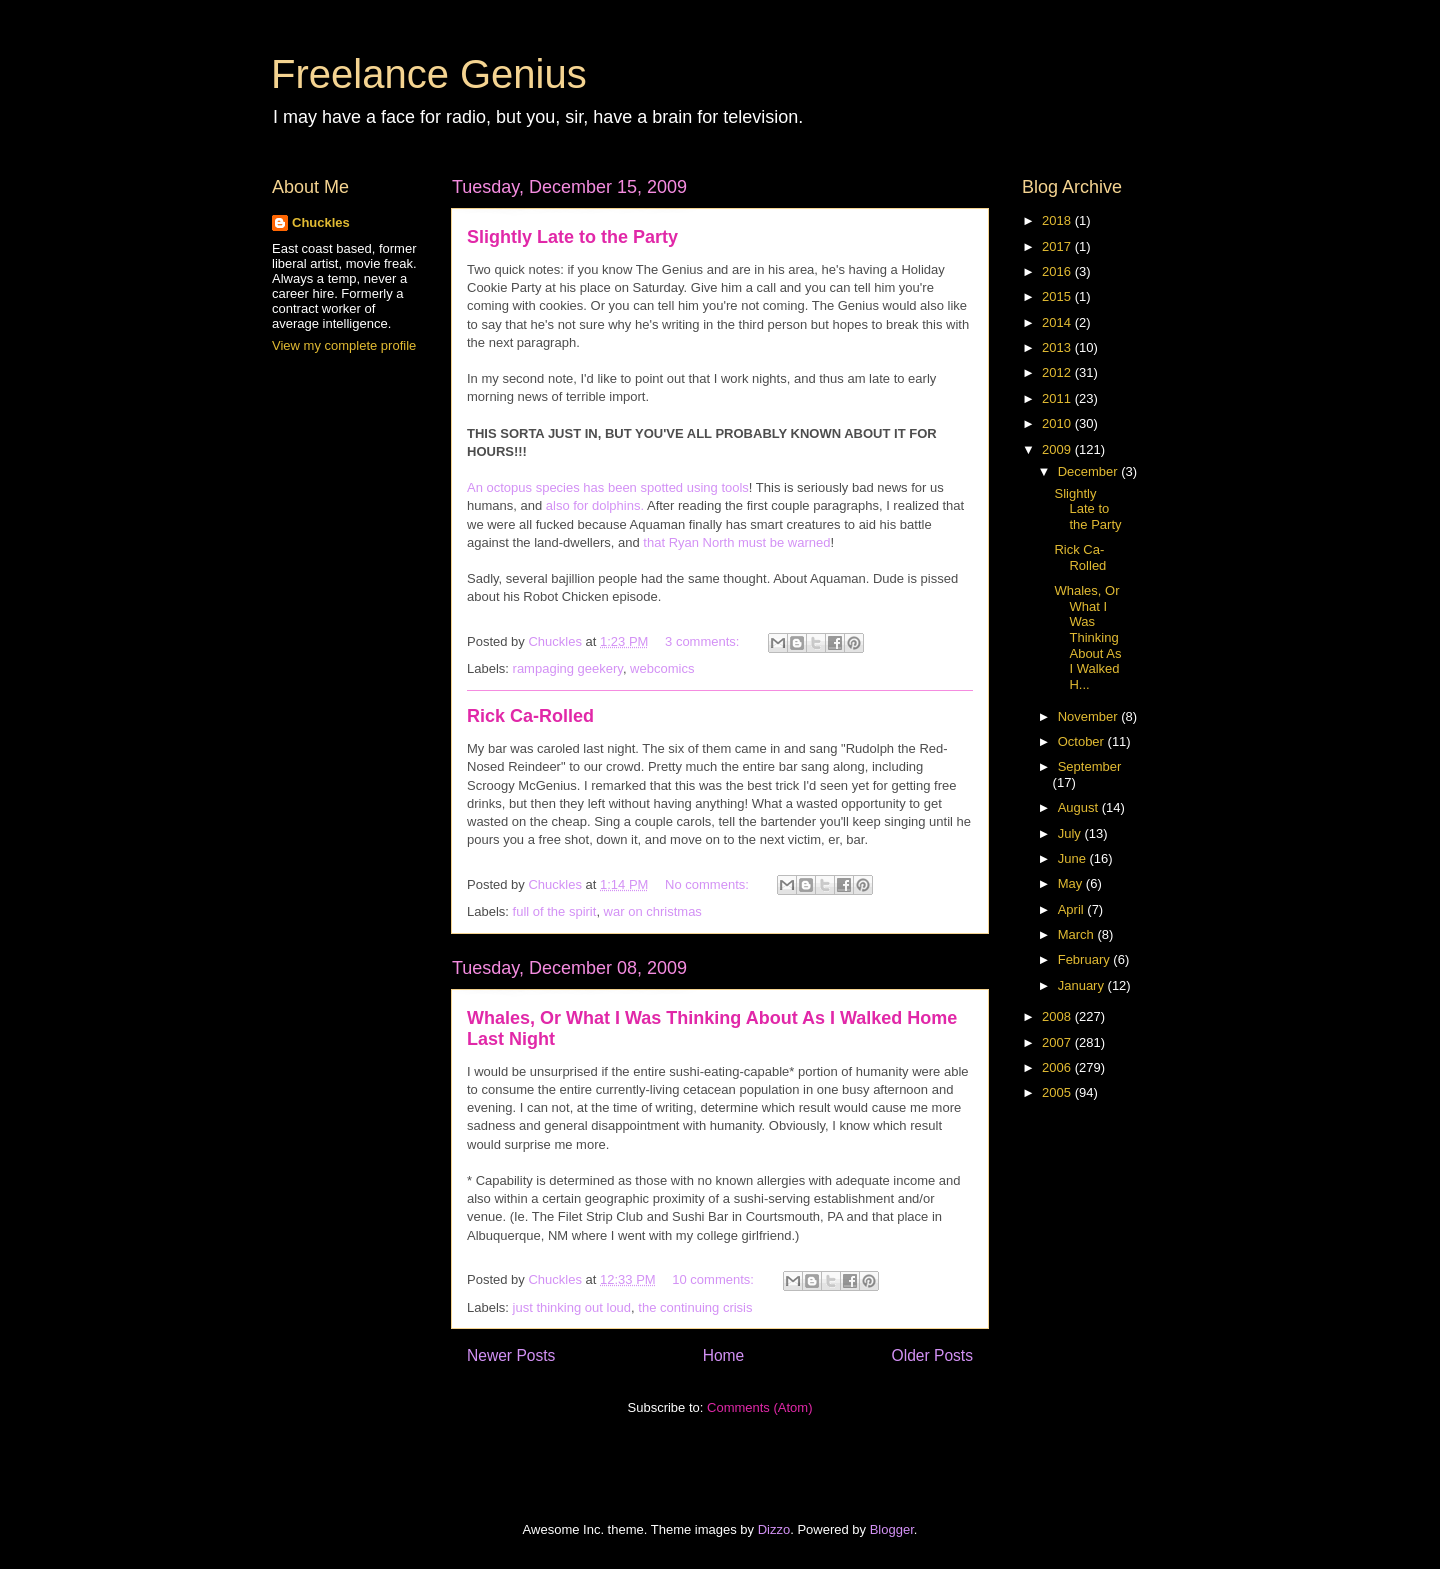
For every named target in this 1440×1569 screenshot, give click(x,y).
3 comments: (704, 641)
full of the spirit (555, 911)
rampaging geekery (568, 668)
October (1083, 741)
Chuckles (321, 222)
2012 (1058, 372)
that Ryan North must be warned (736, 542)
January (1083, 985)
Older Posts (932, 1355)
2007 (1058, 1042)
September (1090, 766)
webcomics (662, 668)
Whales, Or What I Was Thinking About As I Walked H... (1087, 637)
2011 (1058, 398)
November (1090, 716)
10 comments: (714, 1279)
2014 (1058, 322)
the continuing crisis (695, 1307)
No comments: (708, 884)
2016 (1058, 271)
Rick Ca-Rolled (530, 716)
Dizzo (774, 1529)
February (1086, 959)
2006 (1058, 1067)
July (1071, 833)
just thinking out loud (572, 1307)
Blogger (892, 1529)
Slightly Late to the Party (572, 237)
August (1080, 807)
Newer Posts (511, 1355)
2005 (1058, 1092)
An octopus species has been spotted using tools (608, 487)
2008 (1058, 1016)
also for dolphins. (595, 505)
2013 (1058, 347)
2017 (1058, 246)
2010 (1058, 423)
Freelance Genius (429, 74)
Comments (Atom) (759, 1407)
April (1073, 909)
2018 (1058, 220)
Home (724, 1355)
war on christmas (653, 911)
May (1072, 883)
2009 (1058, 449)
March (1078, 934)
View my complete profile (344, 345)
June (1074, 858)
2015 (1058, 296)
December (1090, 471)
